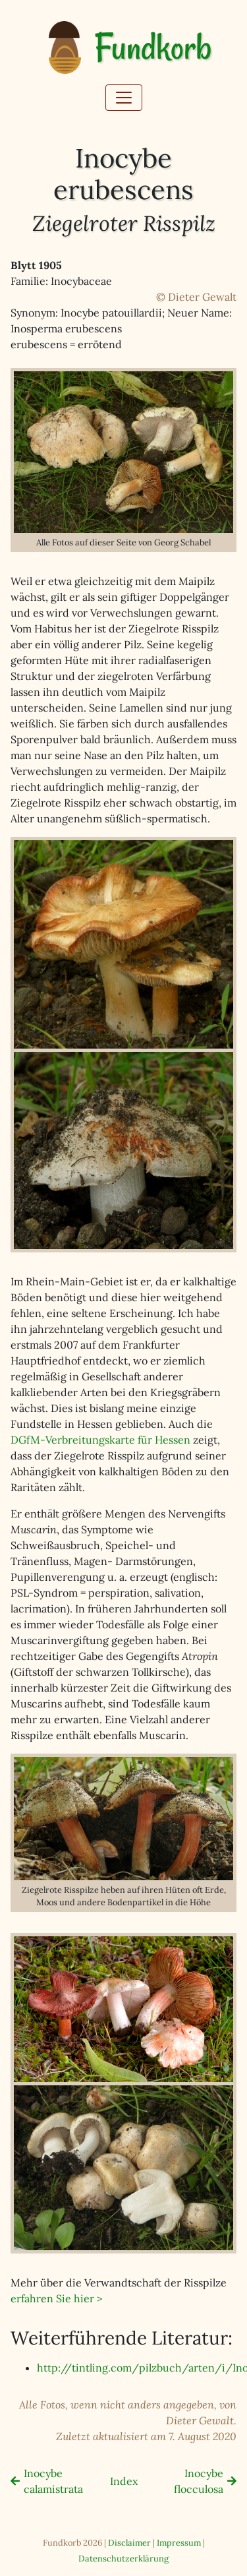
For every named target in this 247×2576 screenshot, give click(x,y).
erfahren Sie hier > (56, 2298)
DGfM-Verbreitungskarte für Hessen (100, 1439)
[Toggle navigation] (123, 97)
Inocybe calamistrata (53, 2481)
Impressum (179, 2542)
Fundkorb (152, 48)
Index (124, 2481)
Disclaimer (129, 2542)
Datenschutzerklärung (123, 2558)
